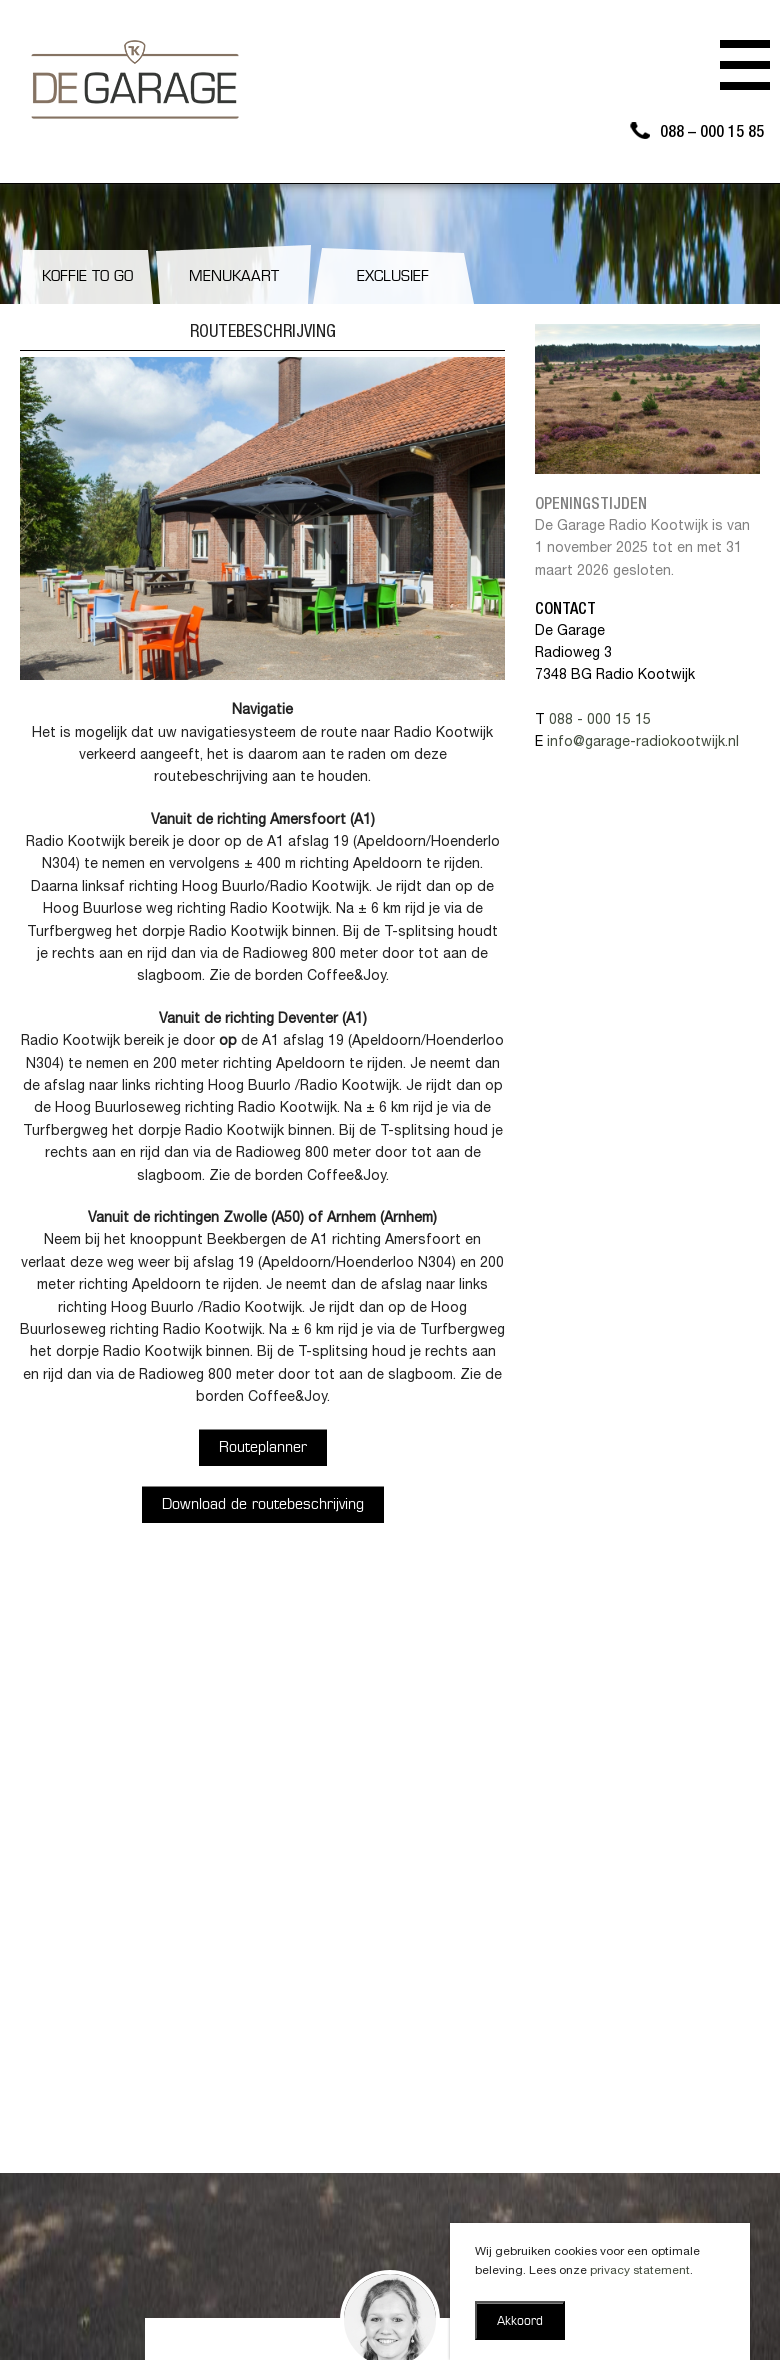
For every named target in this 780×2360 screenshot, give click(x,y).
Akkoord (520, 2322)
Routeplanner (263, 1448)
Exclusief (393, 277)
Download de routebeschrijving (263, 1505)
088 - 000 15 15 (600, 721)
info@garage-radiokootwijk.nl (643, 743)
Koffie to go (87, 277)
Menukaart (234, 277)
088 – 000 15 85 (712, 134)
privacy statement (640, 2271)
